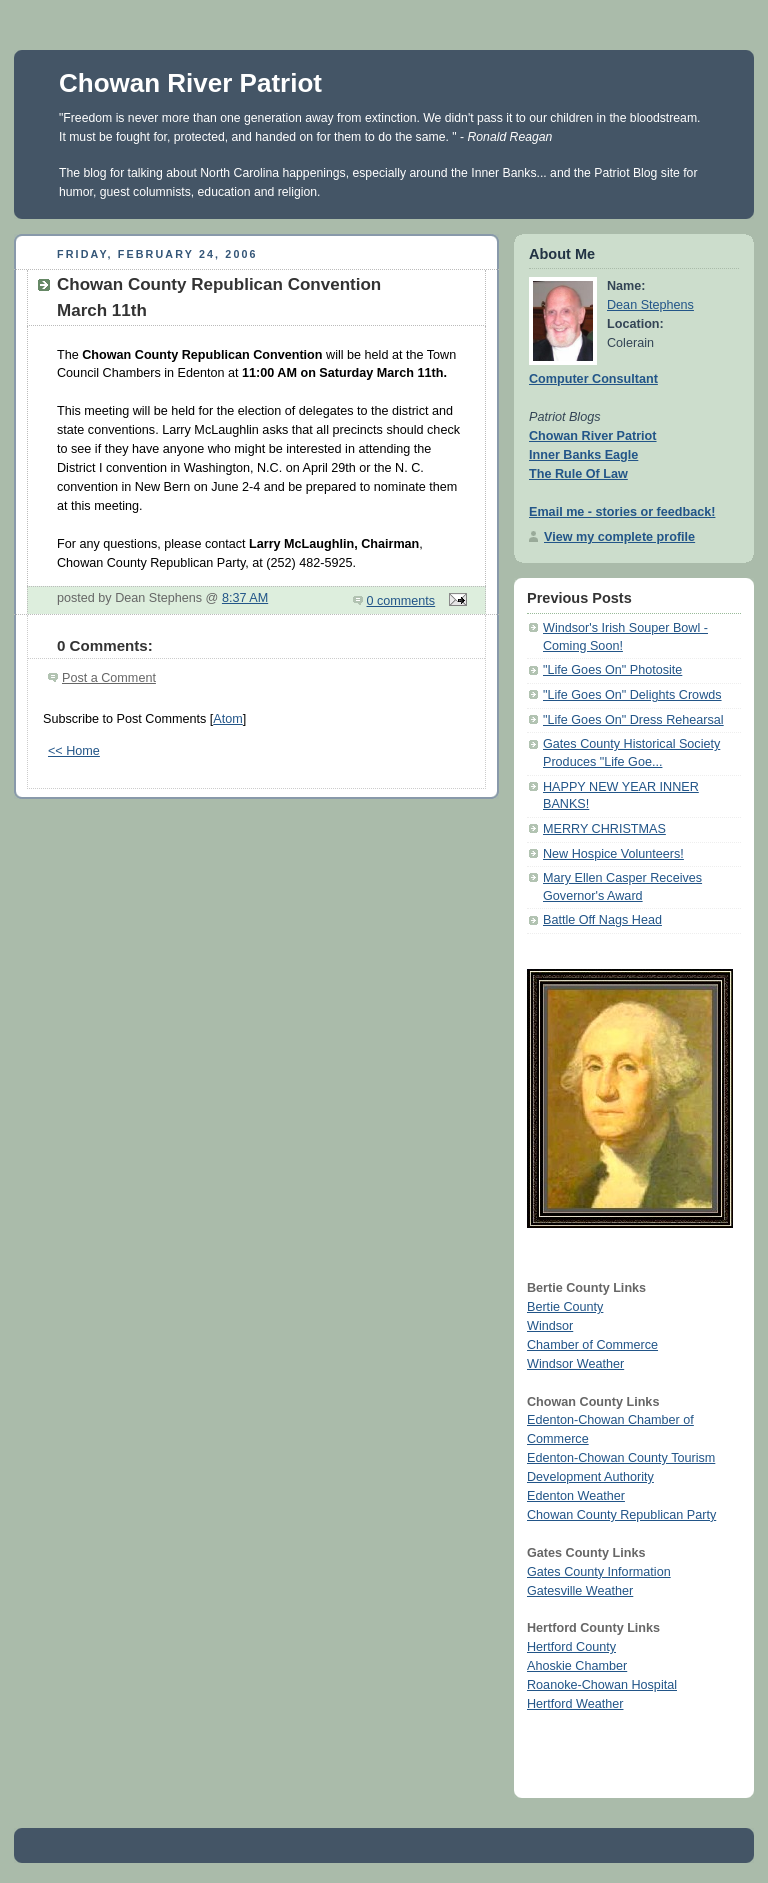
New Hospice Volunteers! (613, 854)
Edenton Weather (576, 1496)
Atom (227, 719)
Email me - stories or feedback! (622, 512)
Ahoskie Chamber (577, 1666)
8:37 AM (245, 598)
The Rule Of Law (578, 474)
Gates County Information (599, 1572)
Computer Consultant (593, 379)
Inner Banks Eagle (583, 455)
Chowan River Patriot (190, 83)
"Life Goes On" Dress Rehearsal (633, 720)
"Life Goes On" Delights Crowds (632, 695)
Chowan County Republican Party (621, 1515)
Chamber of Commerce (592, 1345)
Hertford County (571, 1647)
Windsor (550, 1326)
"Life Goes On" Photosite (612, 670)
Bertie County (565, 1307)
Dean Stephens (650, 305)
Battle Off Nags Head (602, 920)
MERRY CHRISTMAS (604, 829)
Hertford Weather (575, 1704)
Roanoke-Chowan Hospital (602, 1685)
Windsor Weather (575, 1364)
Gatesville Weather (580, 1591)
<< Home (74, 751)
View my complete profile (619, 537)
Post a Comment (109, 678)
